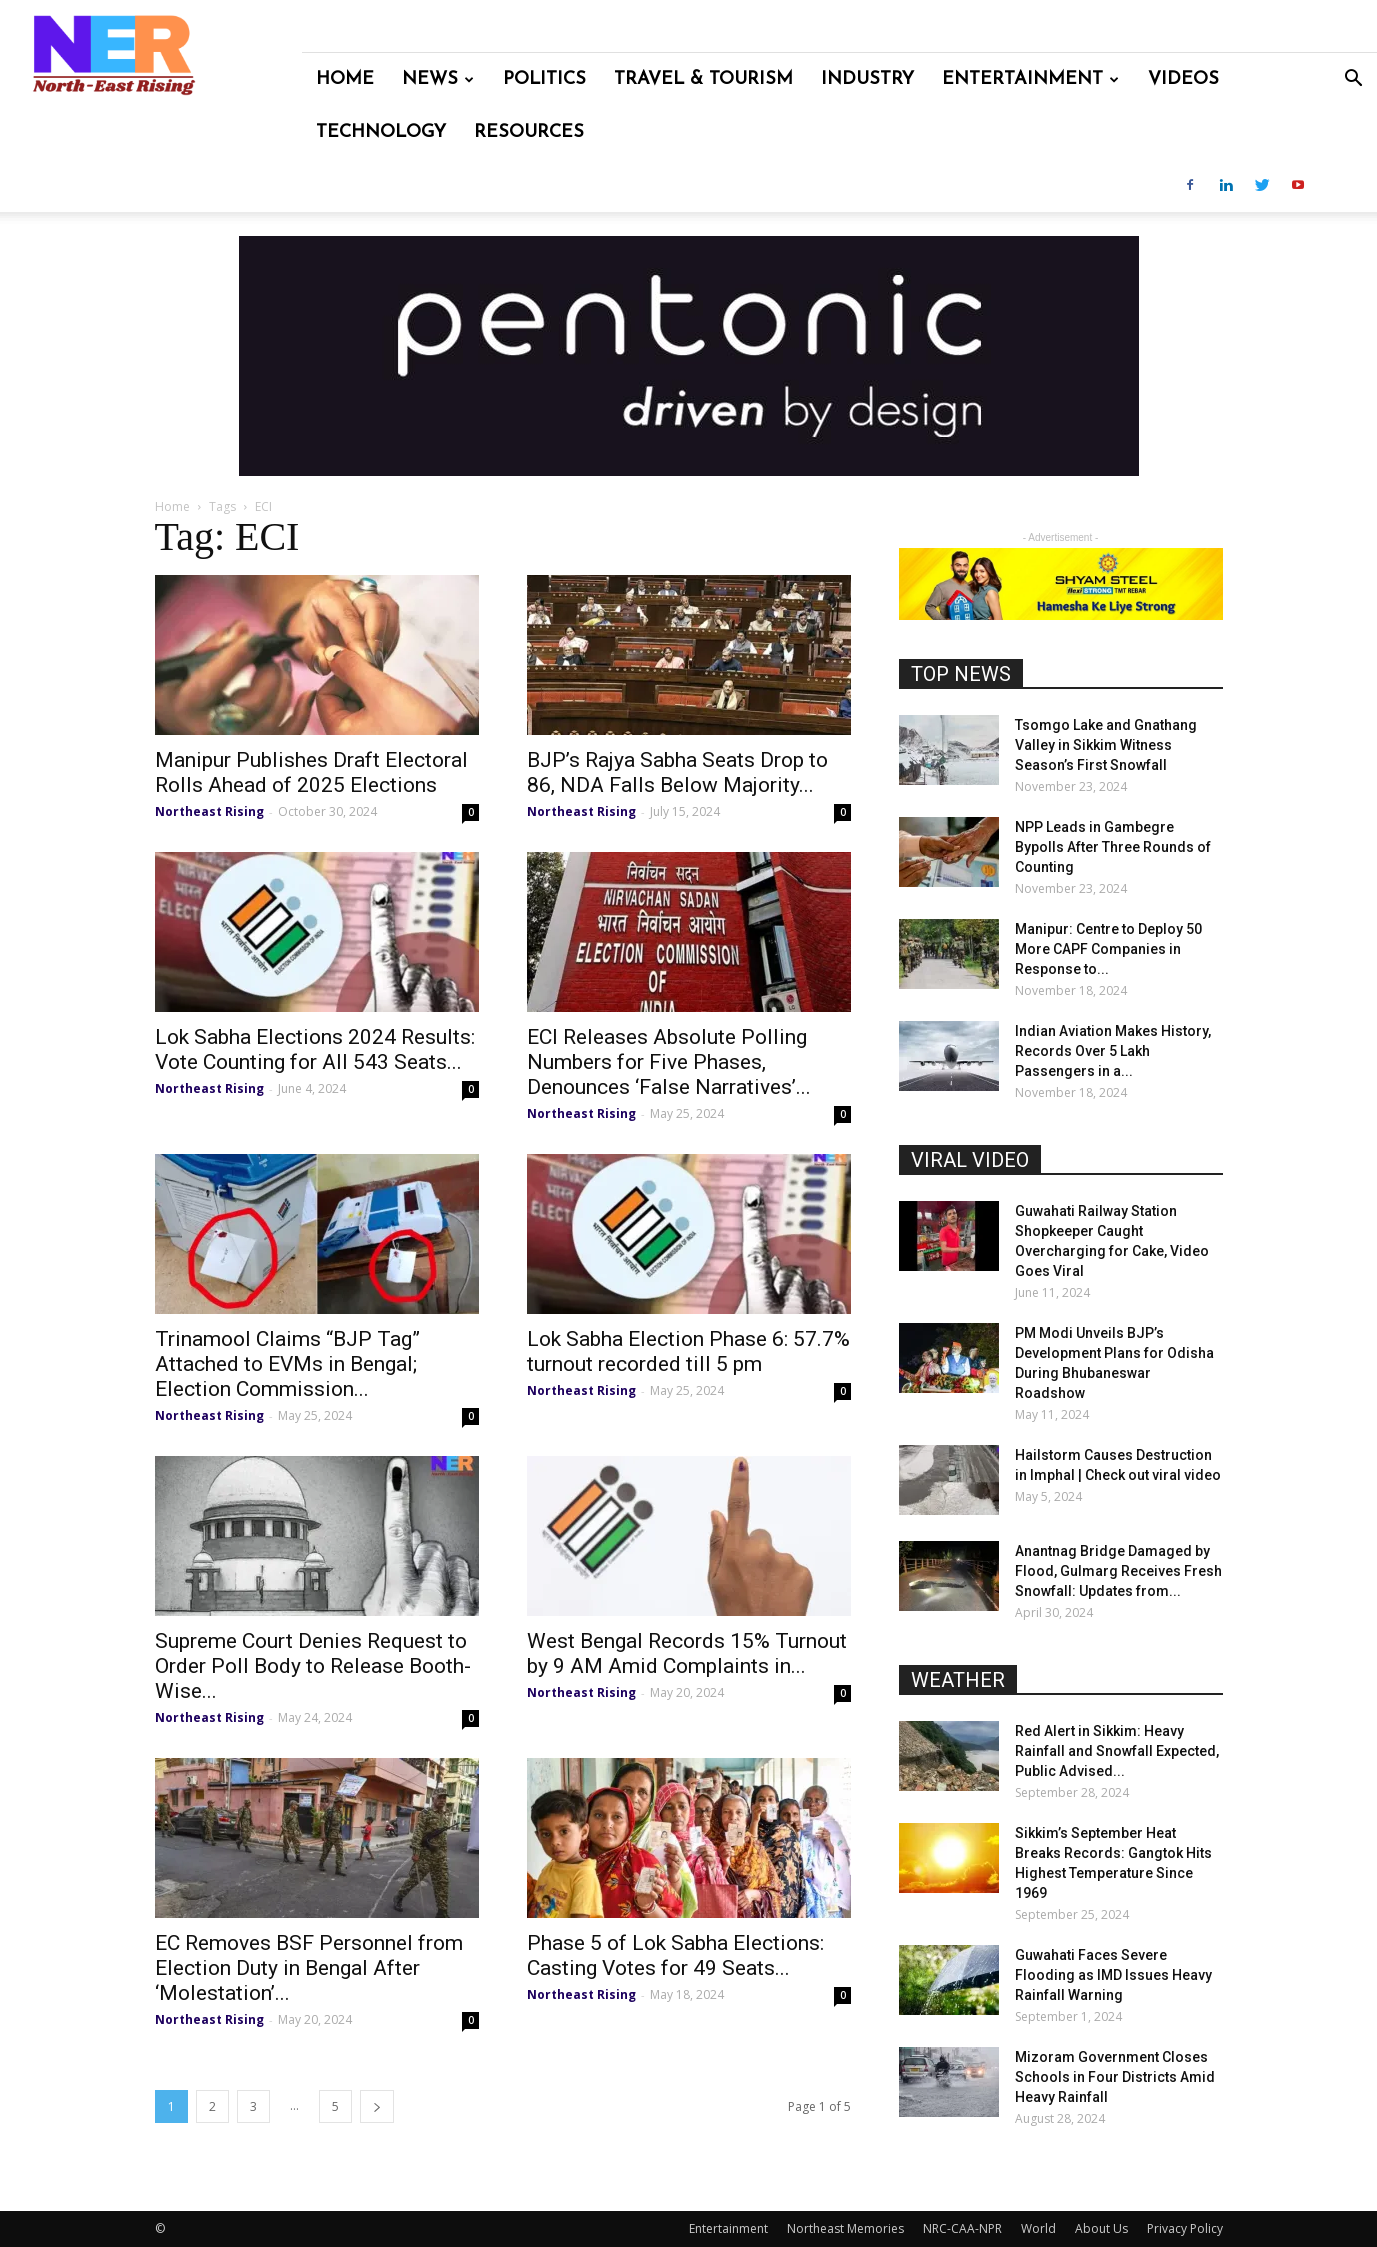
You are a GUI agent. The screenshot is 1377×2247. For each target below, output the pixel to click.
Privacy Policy (1185, 2228)
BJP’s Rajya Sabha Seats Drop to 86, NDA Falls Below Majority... (677, 772)
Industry (867, 79)
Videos (1183, 79)
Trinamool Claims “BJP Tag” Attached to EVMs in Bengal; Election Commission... (287, 1364)
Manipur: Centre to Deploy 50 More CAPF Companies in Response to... (1108, 949)
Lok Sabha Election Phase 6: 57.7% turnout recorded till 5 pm (688, 1351)
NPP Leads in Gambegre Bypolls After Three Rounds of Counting (1113, 847)
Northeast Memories (845, 2228)
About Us (1101, 2228)
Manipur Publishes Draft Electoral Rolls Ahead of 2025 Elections (311, 772)
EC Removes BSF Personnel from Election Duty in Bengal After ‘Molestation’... (309, 1968)
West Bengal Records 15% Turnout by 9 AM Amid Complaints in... (687, 1653)
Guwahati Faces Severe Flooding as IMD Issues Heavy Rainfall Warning (1113, 1975)
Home (345, 79)
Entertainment (1030, 79)
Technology (381, 132)
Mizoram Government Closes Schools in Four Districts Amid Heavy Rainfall (1115, 2077)
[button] (1353, 80)
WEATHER (958, 1680)
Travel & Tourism (703, 79)
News (438, 79)
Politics (544, 79)
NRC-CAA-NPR (962, 2228)
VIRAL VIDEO (970, 1160)
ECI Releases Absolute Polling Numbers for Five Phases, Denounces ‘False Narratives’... (669, 1062)
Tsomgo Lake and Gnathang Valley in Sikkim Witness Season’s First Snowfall (1106, 745)
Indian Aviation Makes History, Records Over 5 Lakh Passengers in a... (1113, 1051)
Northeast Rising (209, 811)
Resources (529, 132)
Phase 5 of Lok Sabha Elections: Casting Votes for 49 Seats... (675, 1955)
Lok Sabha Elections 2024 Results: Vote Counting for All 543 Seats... (315, 1049)
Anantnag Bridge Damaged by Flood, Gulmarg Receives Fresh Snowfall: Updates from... (1118, 1571)
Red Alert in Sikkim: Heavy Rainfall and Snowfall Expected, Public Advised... (1117, 1751)
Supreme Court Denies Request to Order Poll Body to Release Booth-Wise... (313, 1666)
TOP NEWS (961, 674)
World (1038, 2228)
